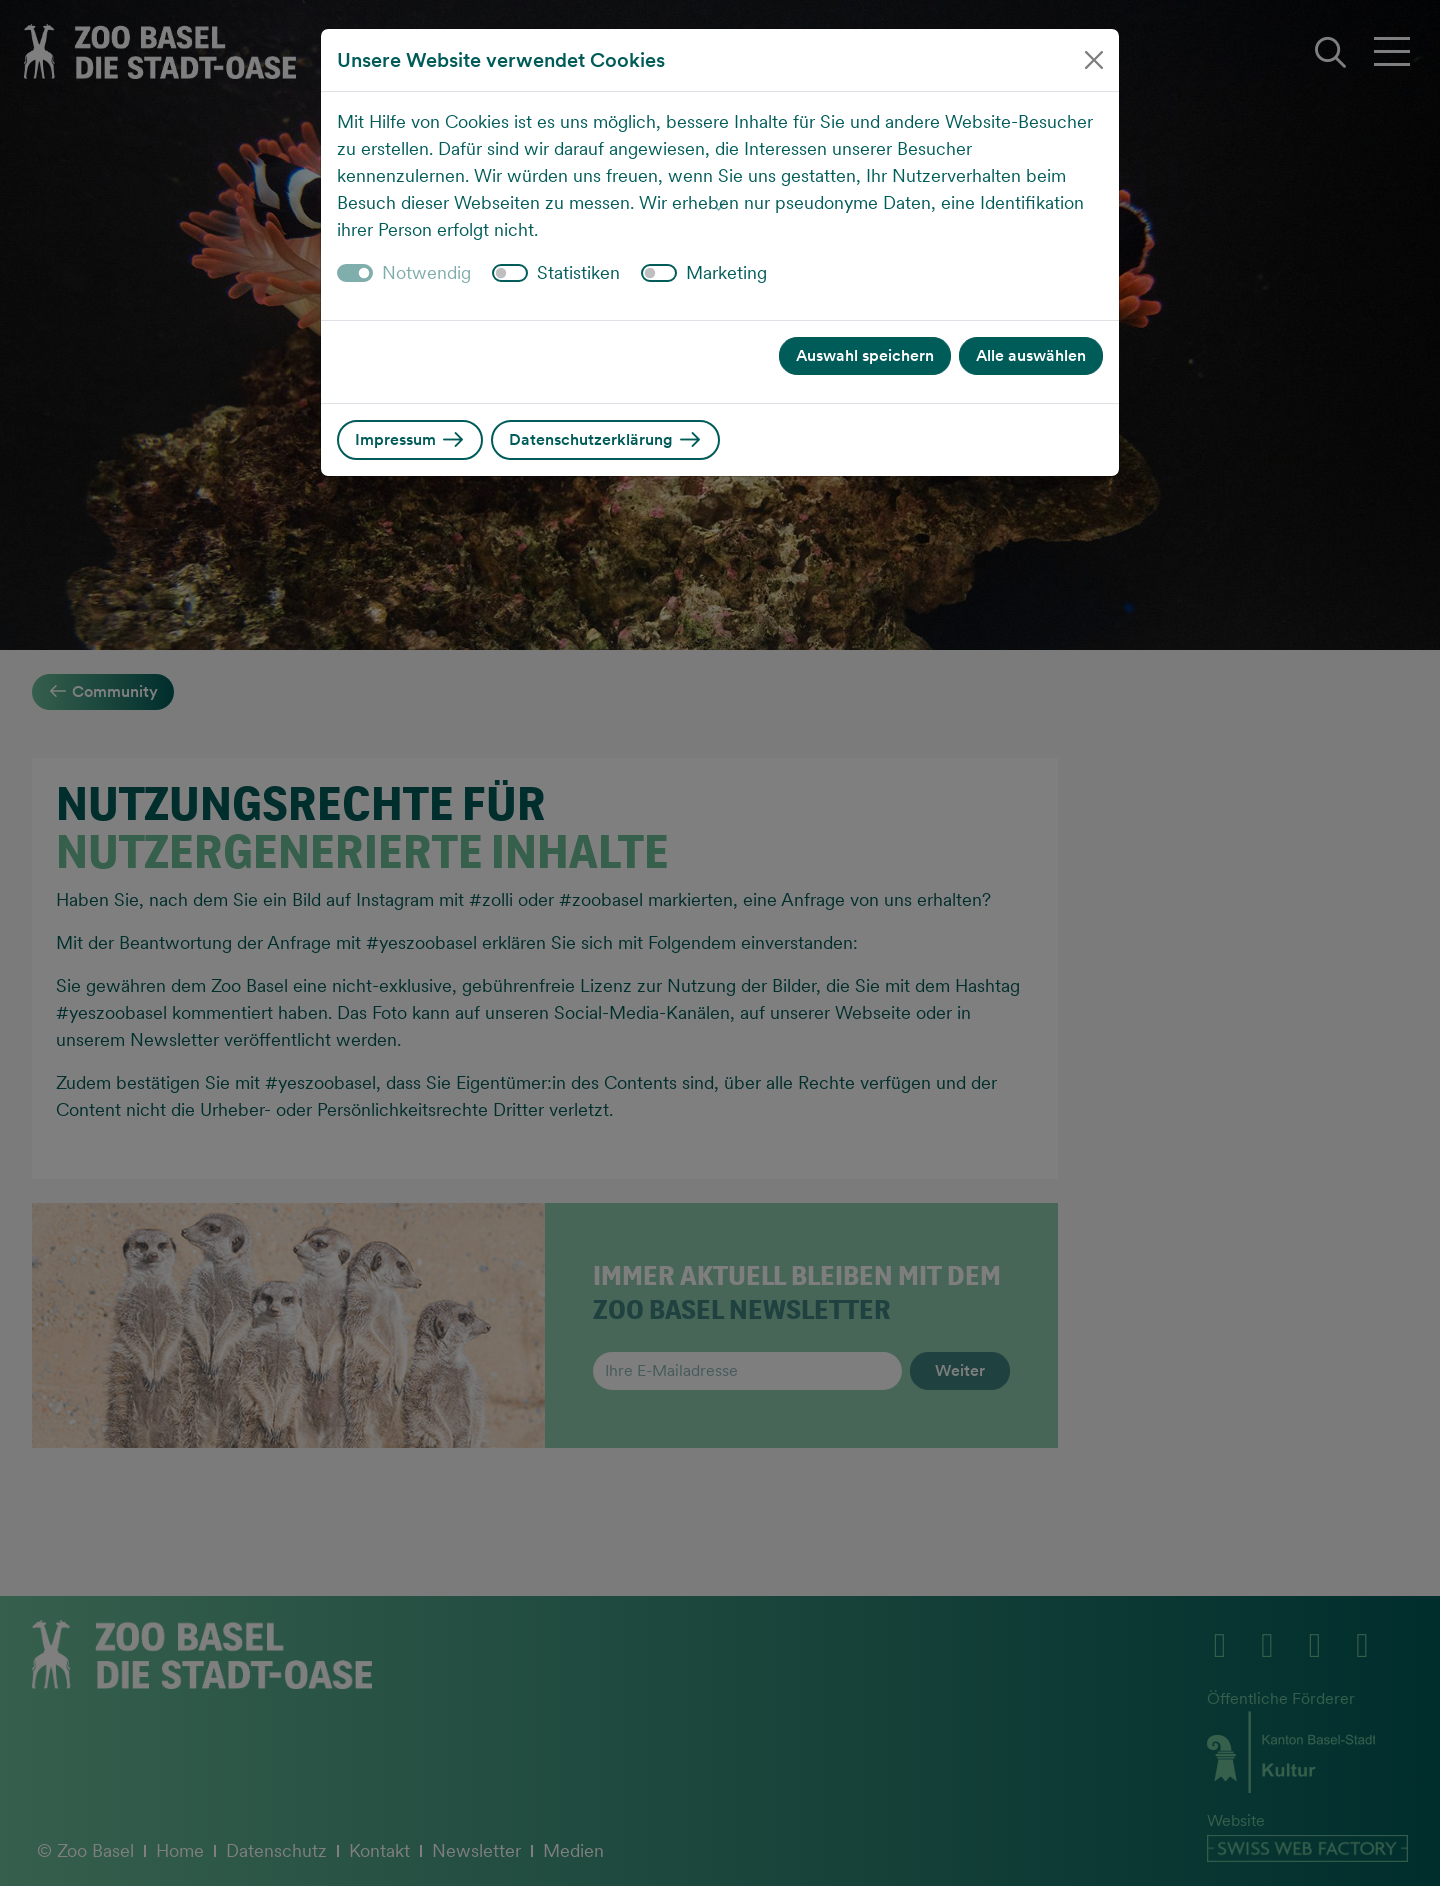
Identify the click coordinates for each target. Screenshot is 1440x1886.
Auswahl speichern (865, 355)
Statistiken (578, 272)
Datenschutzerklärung (605, 439)
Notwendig (426, 272)
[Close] (1094, 60)
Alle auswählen (1031, 355)
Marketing (726, 272)
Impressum (410, 439)
